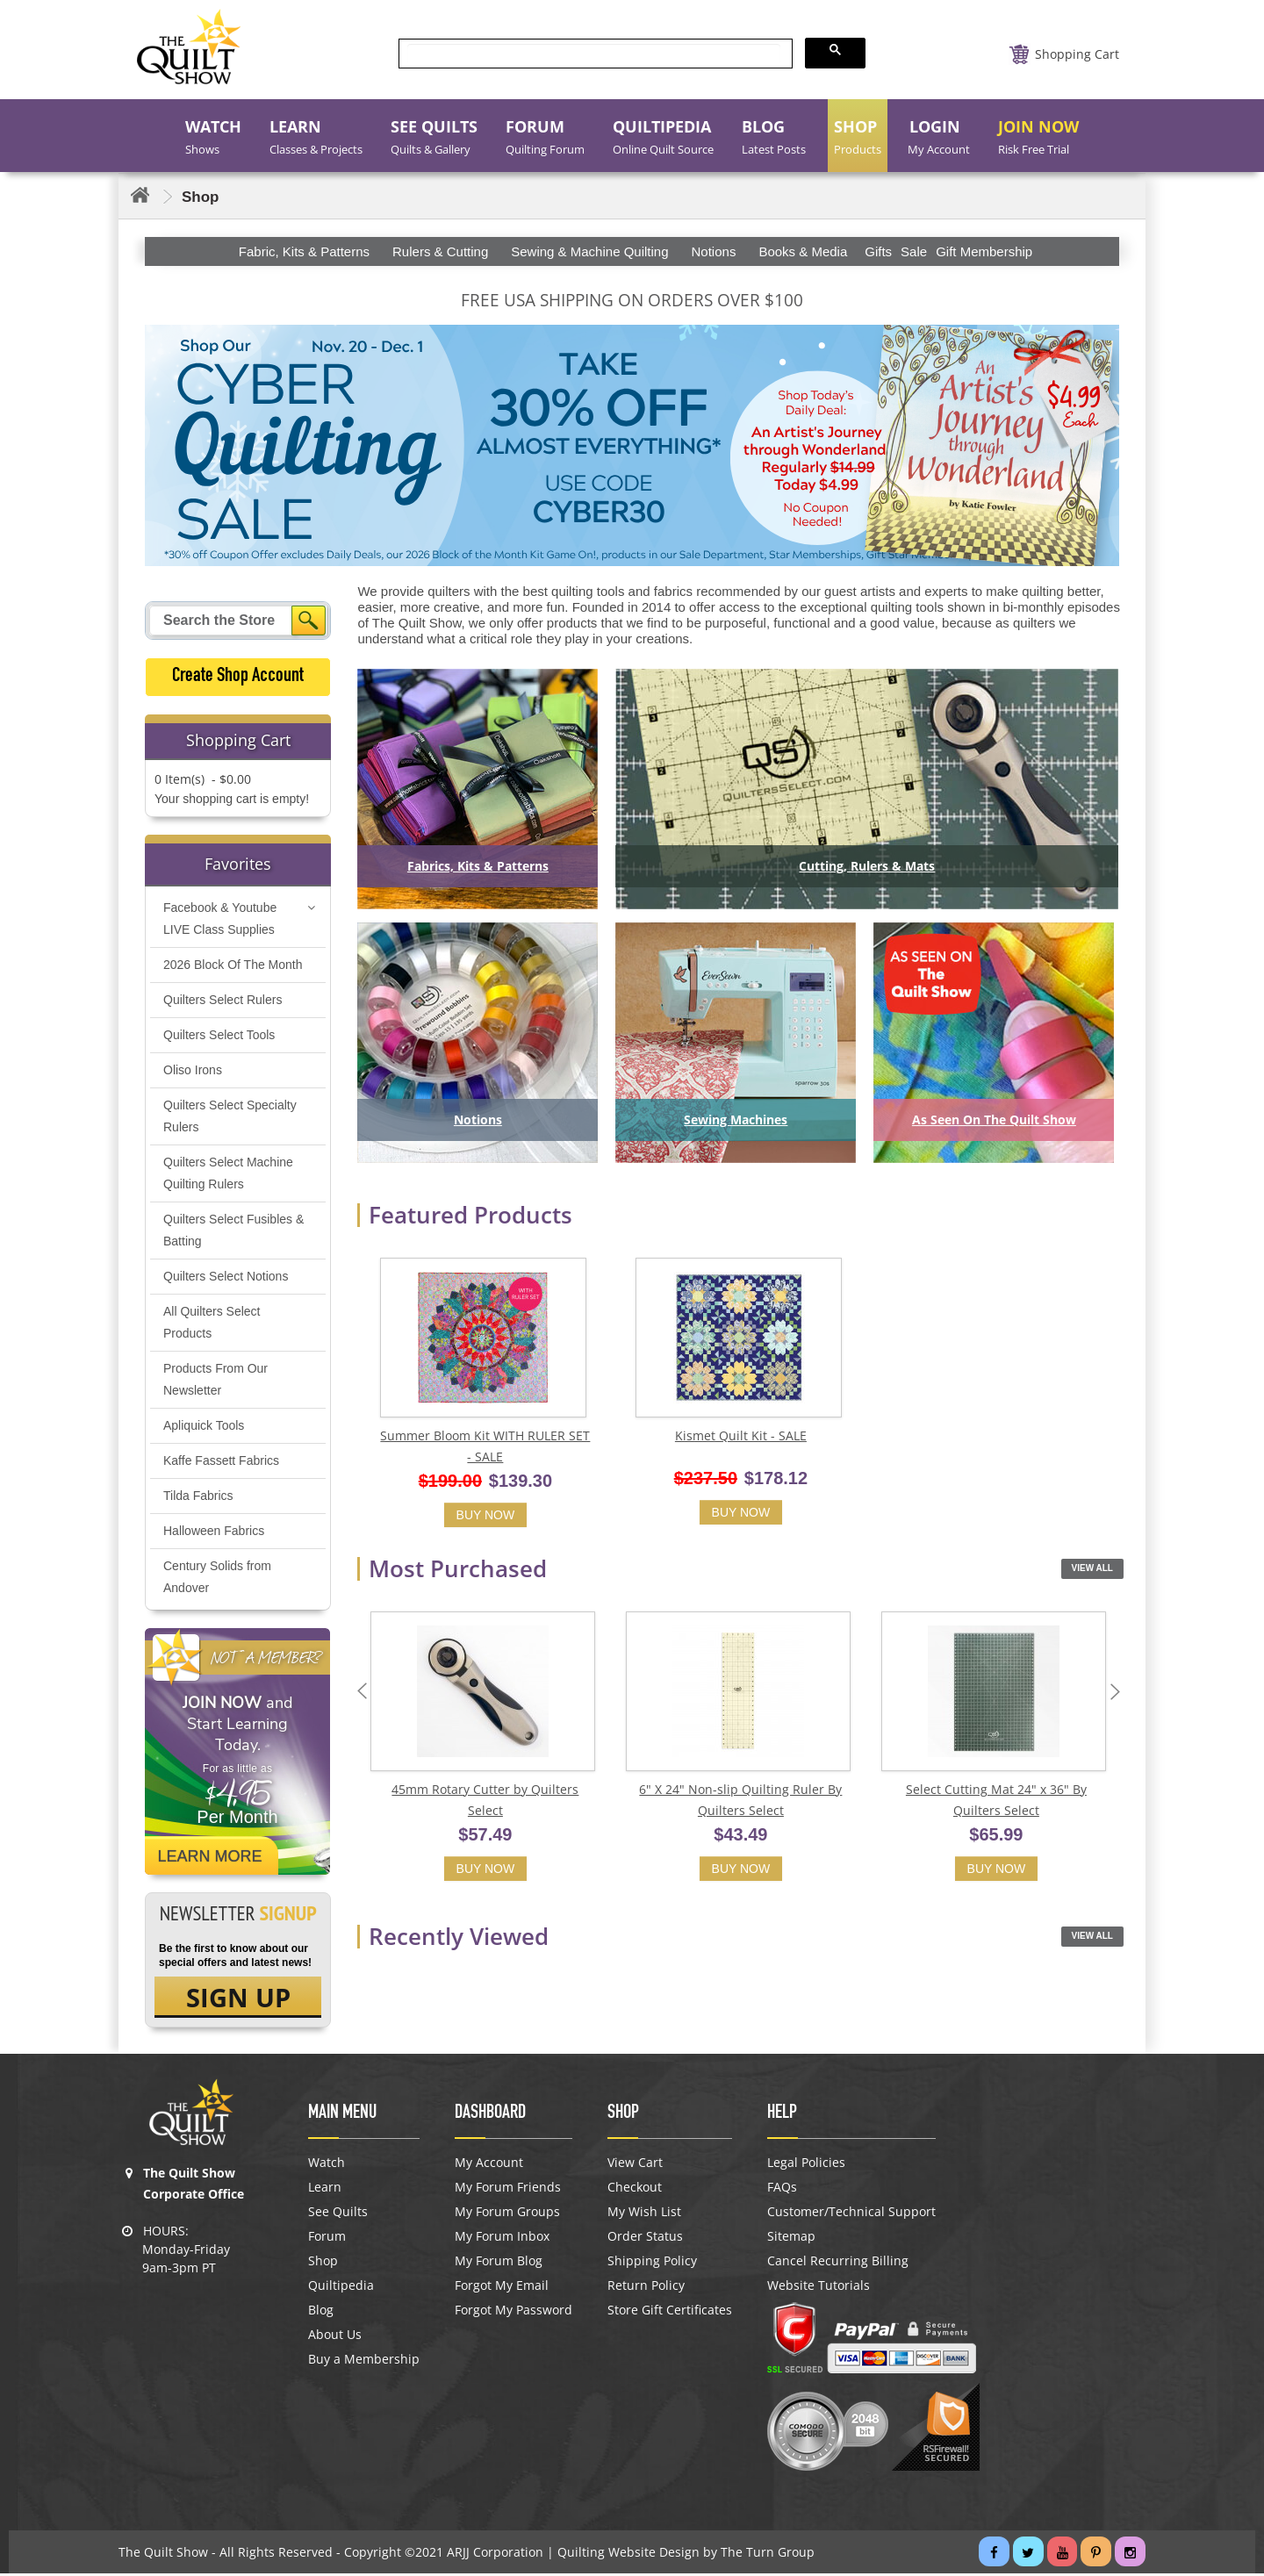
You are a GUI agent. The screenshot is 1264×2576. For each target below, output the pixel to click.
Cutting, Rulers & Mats (867, 865)
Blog (321, 2313)
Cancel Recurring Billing (837, 2263)
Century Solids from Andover (217, 1578)
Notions (478, 1119)
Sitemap (791, 2239)
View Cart (635, 2165)
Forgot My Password (513, 2313)
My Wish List (644, 2214)
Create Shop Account (238, 677)
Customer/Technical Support (851, 2214)
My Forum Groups (507, 2214)
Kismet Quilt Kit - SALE (741, 1436)
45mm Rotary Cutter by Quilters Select (484, 1802)
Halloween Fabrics (213, 1532)
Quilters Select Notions (225, 1277)
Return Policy (646, 2288)
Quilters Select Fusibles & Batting (233, 1231)
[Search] (309, 620)
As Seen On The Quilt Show (994, 1119)
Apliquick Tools (203, 1426)
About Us (335, 2337)
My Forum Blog (498, 2263)
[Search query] (222, 620)
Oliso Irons (192, 1071)
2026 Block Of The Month (233, 965)
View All (1092, 1570)
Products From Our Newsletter (215, 1380)
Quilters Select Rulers (222, 1001)
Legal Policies (806, 2165)
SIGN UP (238, 1999)
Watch (326, 2165)
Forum (327, 2239)
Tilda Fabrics (198, 1496)
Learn (324, 2190)
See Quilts (338, 2214)
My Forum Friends (508, 2190)
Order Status (645, 2239)
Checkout (634, 2190)
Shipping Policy (652, 2263)
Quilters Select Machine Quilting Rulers (228, 1174)
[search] (593, 54)
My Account (489, 2165)
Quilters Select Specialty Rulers (230, 1117)
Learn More (210, 1857)
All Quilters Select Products (211, 1323)
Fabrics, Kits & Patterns (478, 865)
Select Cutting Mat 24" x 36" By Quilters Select (996, 1802)
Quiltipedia (341, 2288)
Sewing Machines (735, 1119)
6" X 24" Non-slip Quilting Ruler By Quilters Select (740, 1802)
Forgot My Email (502, 2288)
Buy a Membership (364, 2362)
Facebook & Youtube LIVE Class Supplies (219, 919)
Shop (323, 2263)
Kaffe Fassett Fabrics (221, 1461)
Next (1119, 1694)
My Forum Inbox (502, 2239)
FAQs (782, 2190)
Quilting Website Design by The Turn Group (686, 2554)
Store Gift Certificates (669, 2313)
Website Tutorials (818, 2288)
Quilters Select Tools (219, 1036)
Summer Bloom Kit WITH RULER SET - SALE (485, 1447)
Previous (366, 1694)
